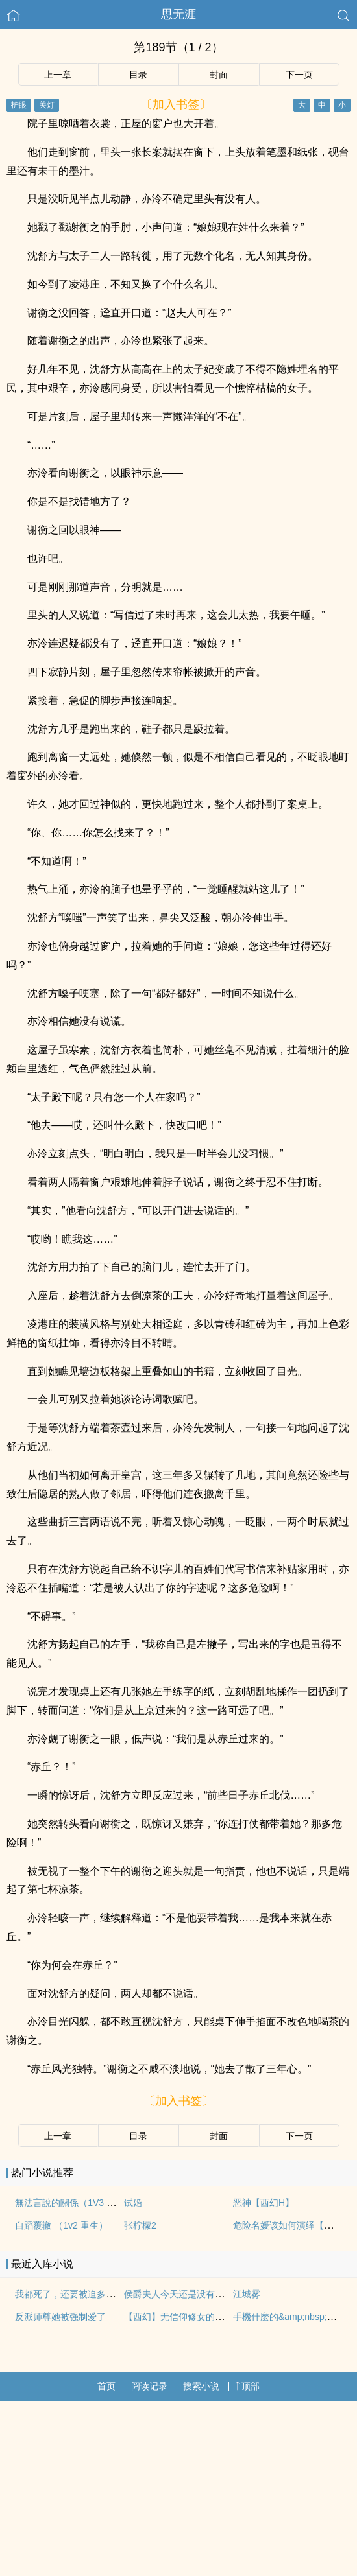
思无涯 (178, 14)
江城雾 (246, 2294)
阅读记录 (149, 2386)
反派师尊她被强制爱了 (60, 2317)
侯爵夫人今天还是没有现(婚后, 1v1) (196, 2294)
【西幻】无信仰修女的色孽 (178, 2317)
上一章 (57, 74)
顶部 (247, 2386)
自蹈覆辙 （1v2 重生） (61, 2225)
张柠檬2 (140, 2225)
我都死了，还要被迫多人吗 (69, 2294)
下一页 (299, 74)
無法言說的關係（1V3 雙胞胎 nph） (87, 2202)
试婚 (133, 2202)
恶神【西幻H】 (263, 2202)
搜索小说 (201, 2386)
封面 (219, 74)
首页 (106, 2386)
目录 (138, 74)
